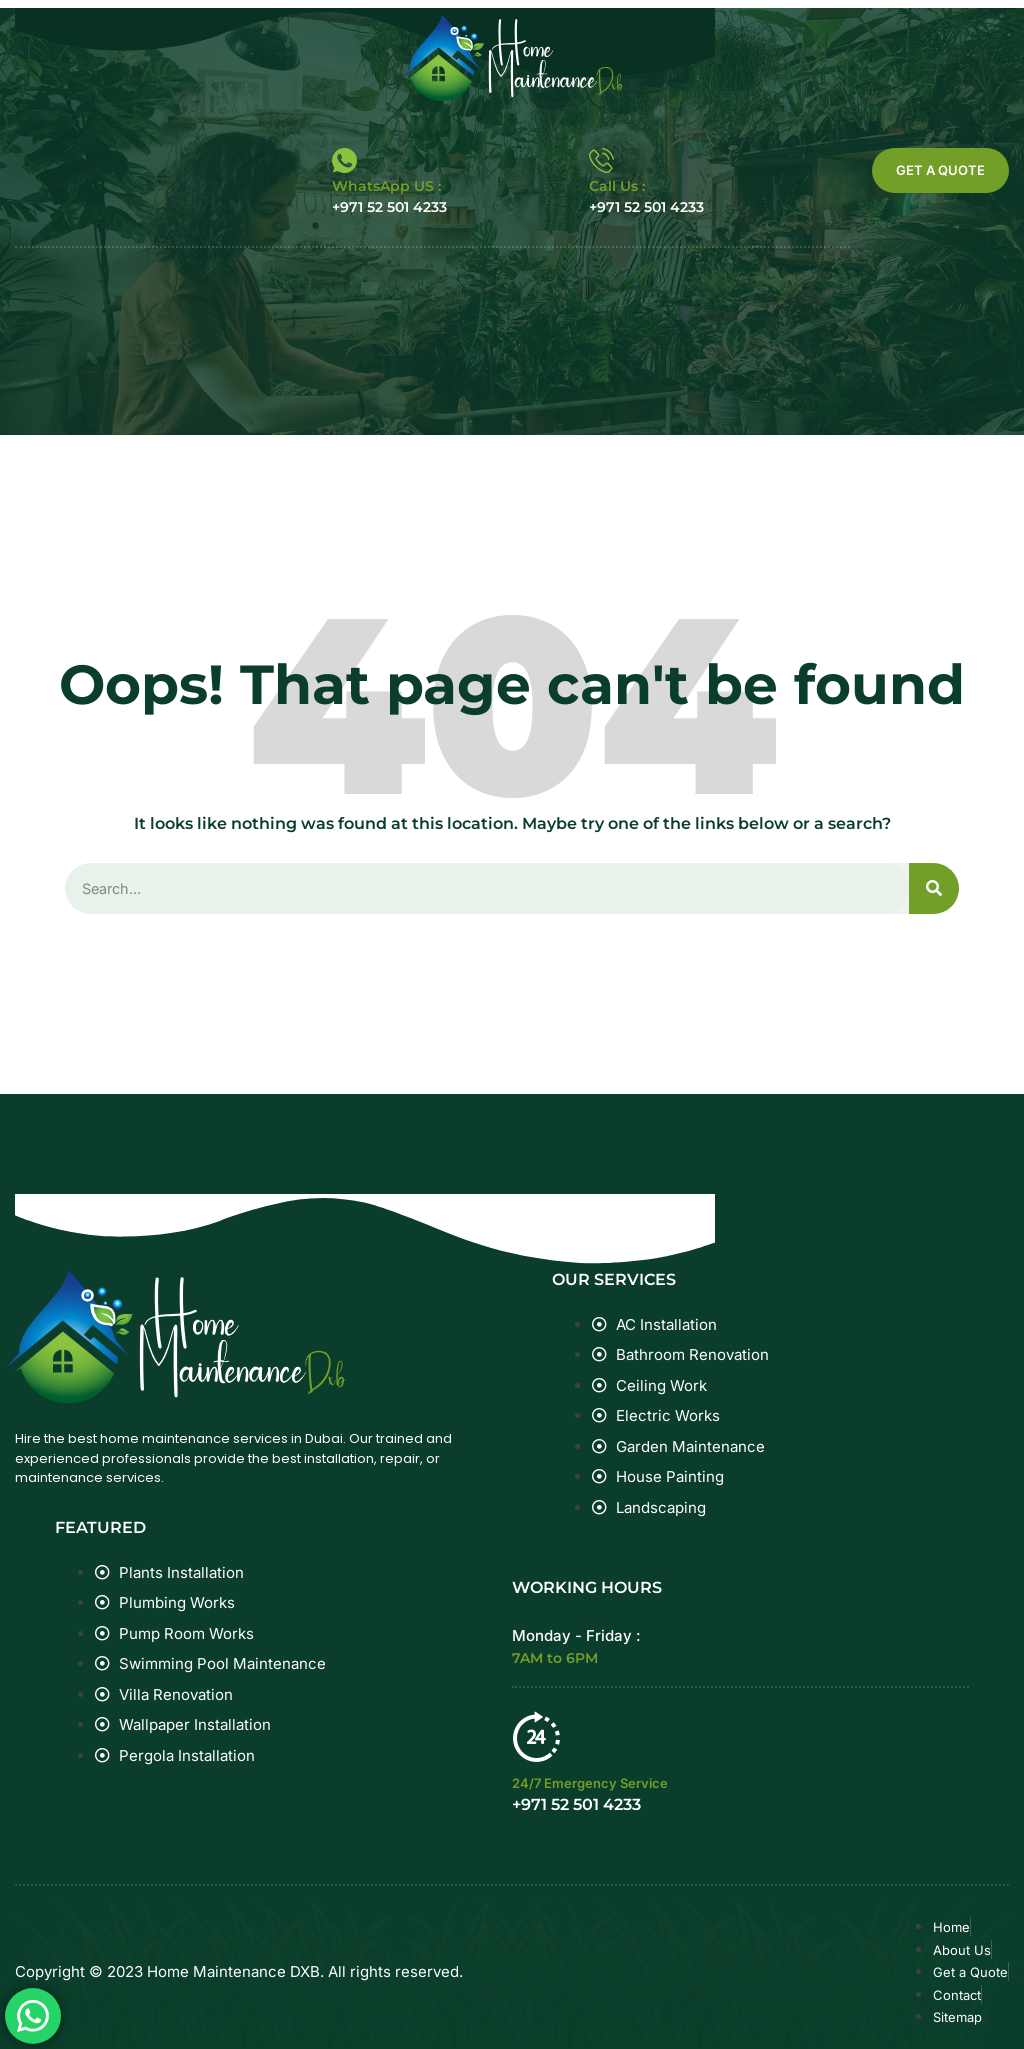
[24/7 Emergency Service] (537, 1737)
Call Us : (617, 186)
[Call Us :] (601, 160)
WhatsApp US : (386, 186)
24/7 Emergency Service (590, 1784)
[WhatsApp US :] (344, 160)
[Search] (934, 889)
